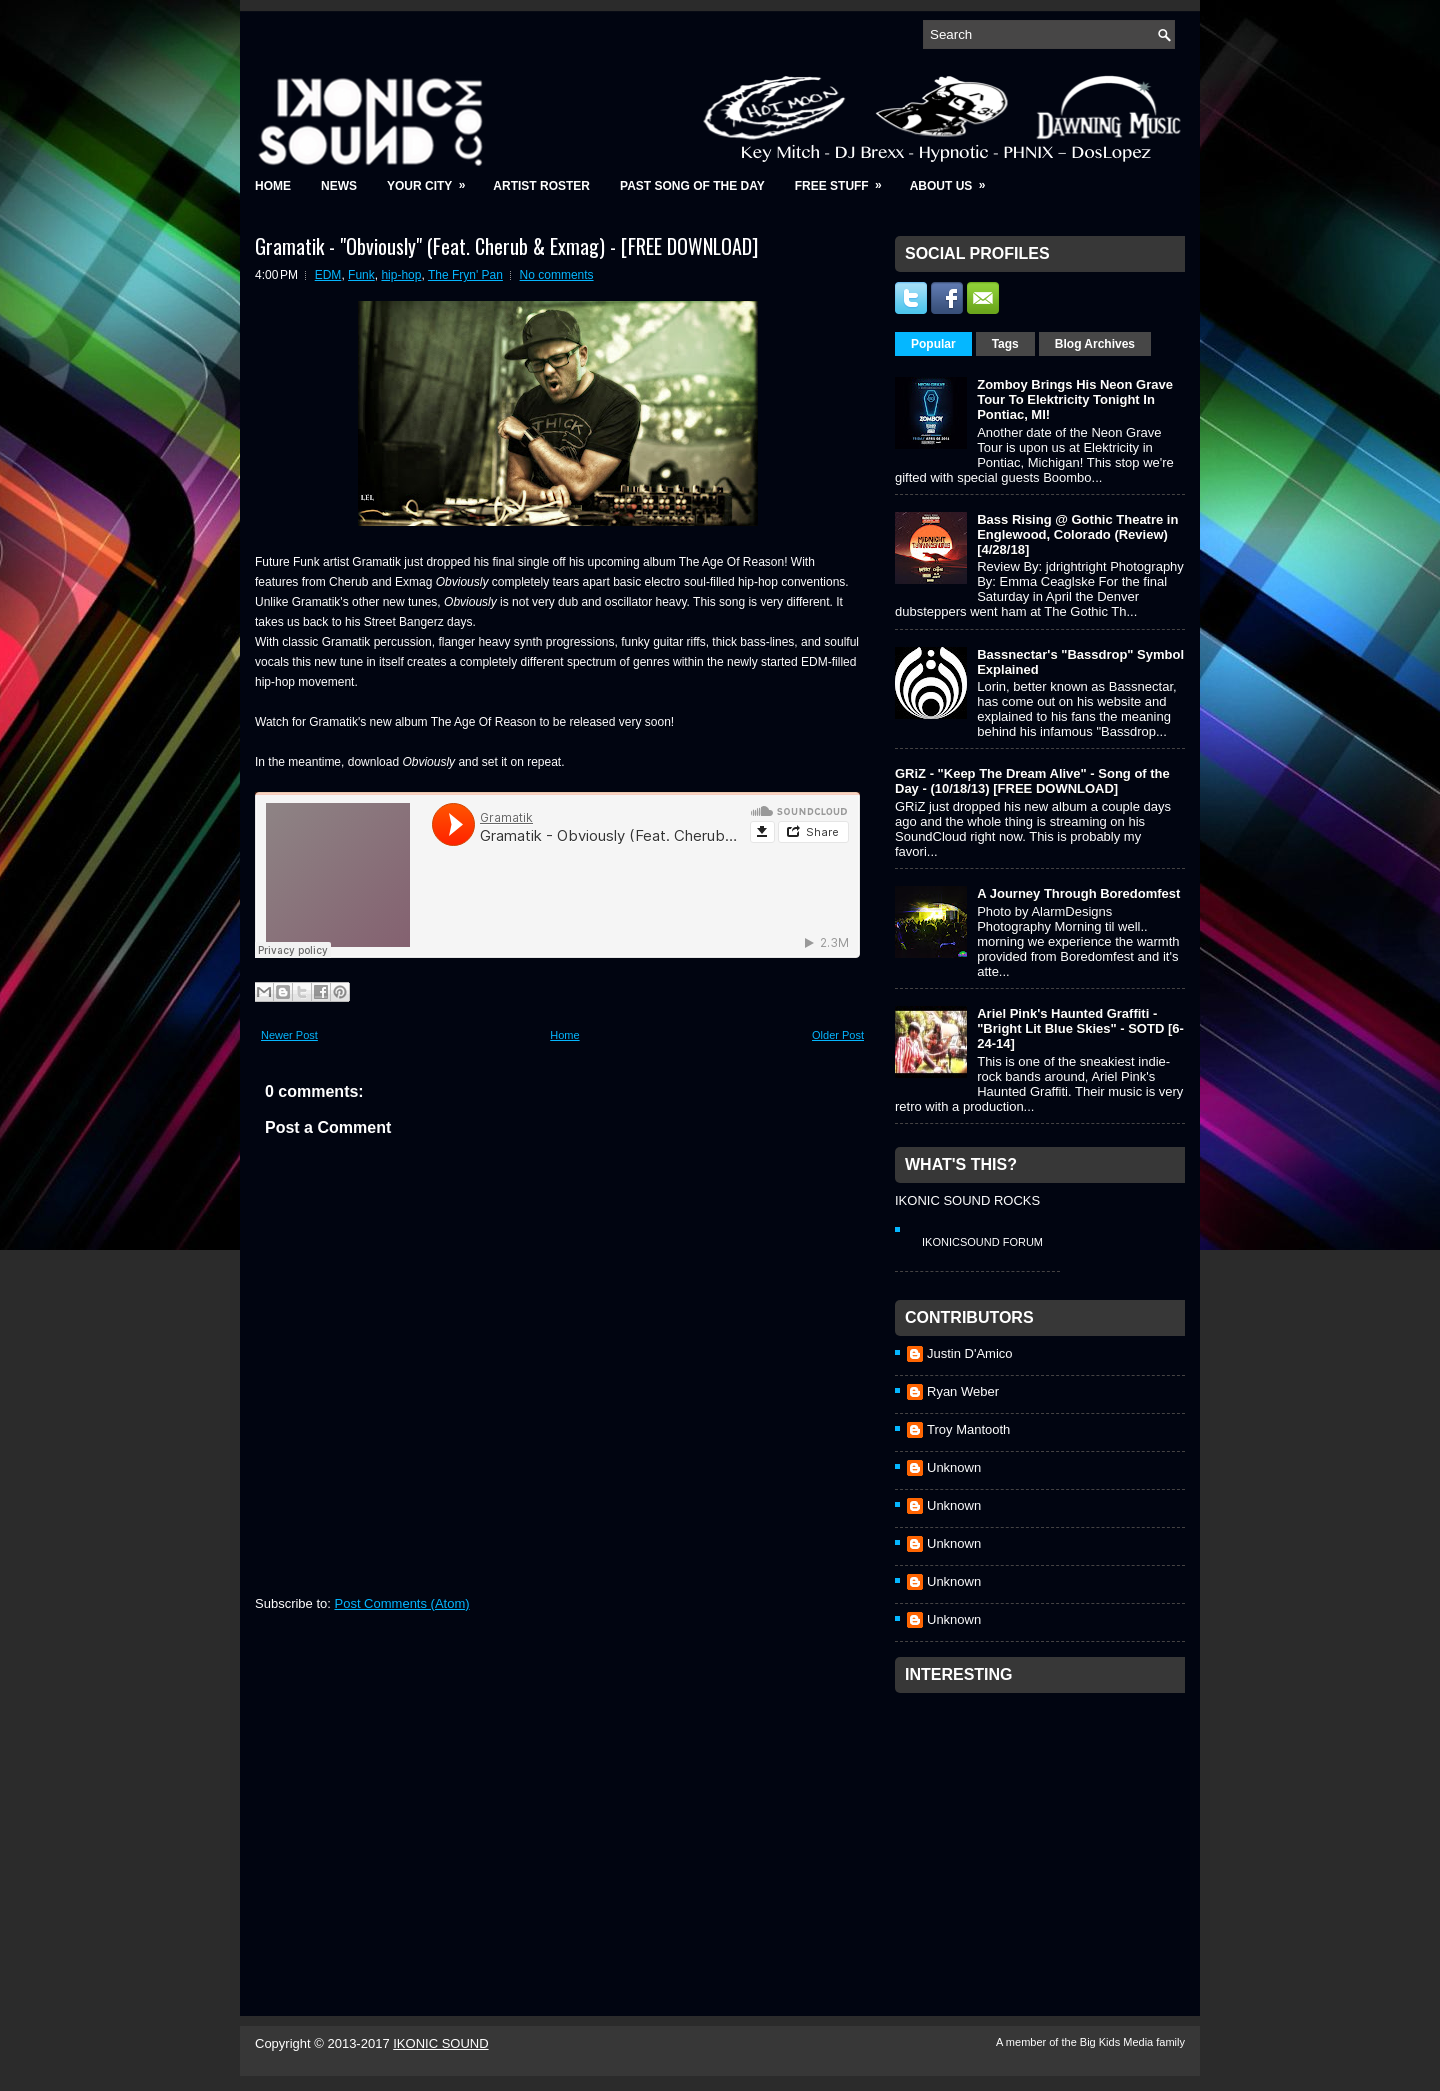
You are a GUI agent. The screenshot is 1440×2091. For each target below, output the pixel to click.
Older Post (838, 1035)
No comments (557, 275)
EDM (328, 275)
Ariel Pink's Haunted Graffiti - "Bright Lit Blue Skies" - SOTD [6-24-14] (1080, 1028)
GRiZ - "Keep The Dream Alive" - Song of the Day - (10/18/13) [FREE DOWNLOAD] (1032, 781)
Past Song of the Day (692, 186)
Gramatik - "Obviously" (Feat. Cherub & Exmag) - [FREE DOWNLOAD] (506, 246)
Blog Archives (1095, 344)
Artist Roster (541, 186)
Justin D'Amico (970, 1353)
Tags (1005, 344)
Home (273, 186)
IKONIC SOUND (440, 2043)
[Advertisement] (1045, 1828)
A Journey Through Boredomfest (1078, 893)
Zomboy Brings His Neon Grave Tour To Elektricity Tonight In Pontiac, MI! (1075, 399)
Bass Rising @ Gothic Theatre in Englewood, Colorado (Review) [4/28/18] (1077, 534)
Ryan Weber (963, 1391)
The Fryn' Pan (465, 275)
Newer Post (289, 1035)
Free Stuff (845, 179)
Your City (432, 179)
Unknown (954, 1467)
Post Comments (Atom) (402, 1603)
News (339, 186)
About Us (954, 179)
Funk (361, 275)
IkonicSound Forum (982, 1242)
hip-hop (401, 275)
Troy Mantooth (968, 1429)
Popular (933, 344)
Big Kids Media (1118, 2042)
